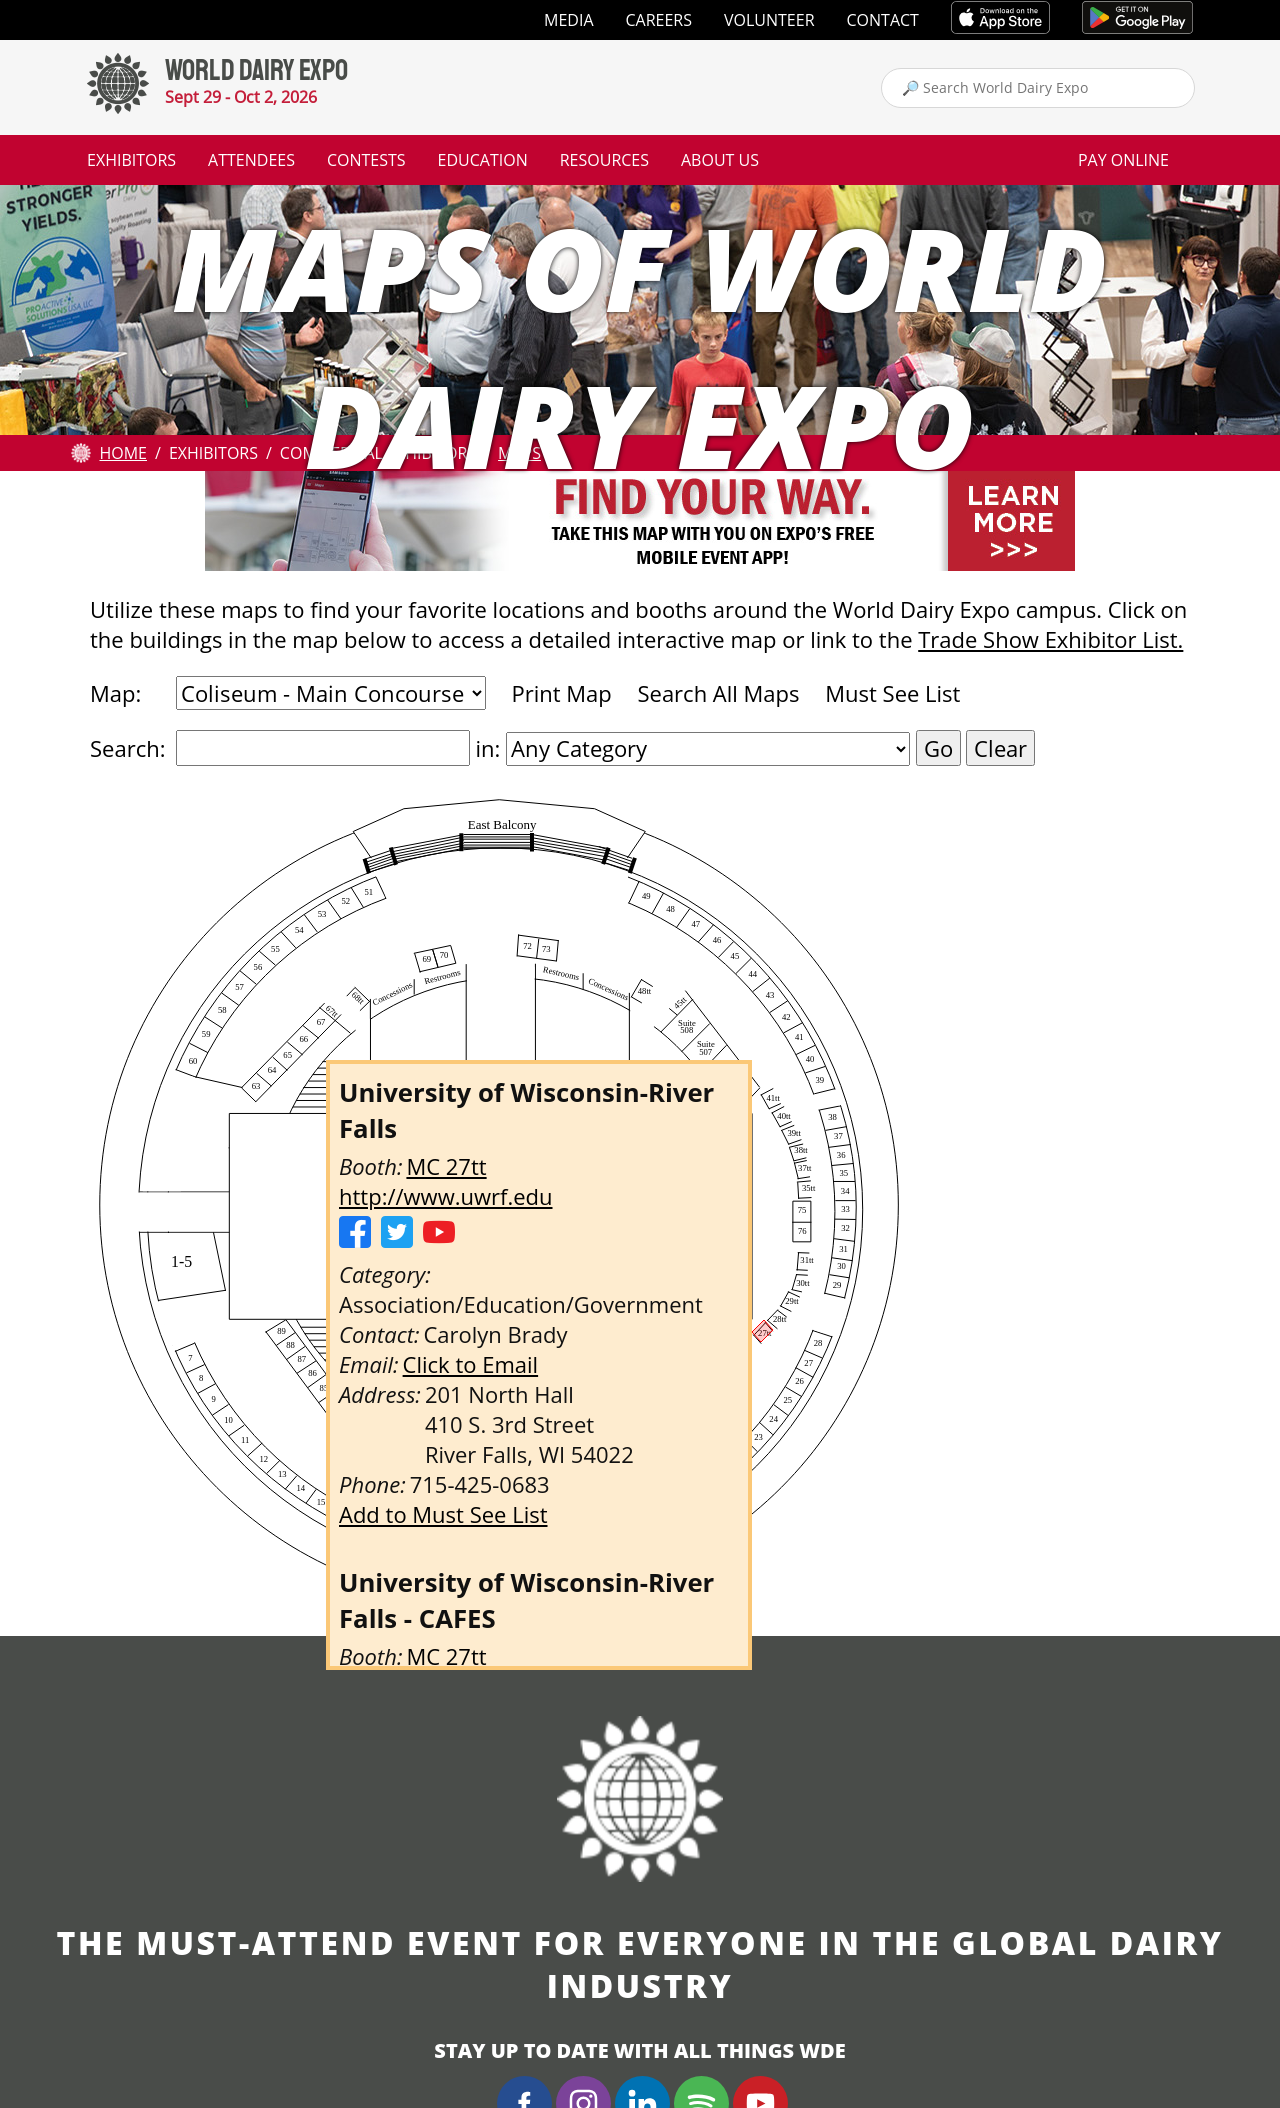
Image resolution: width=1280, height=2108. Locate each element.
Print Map (561, 693)
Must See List (892, 693)
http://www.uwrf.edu (446, 1196)
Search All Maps (718, 693)
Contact (883, 20)
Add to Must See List (443, 1514)
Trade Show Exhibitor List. (1050, 639)
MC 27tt (446, 1166)
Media (568, 20)
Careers (659, 20)
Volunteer (769, 20)
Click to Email (471, 1364)
